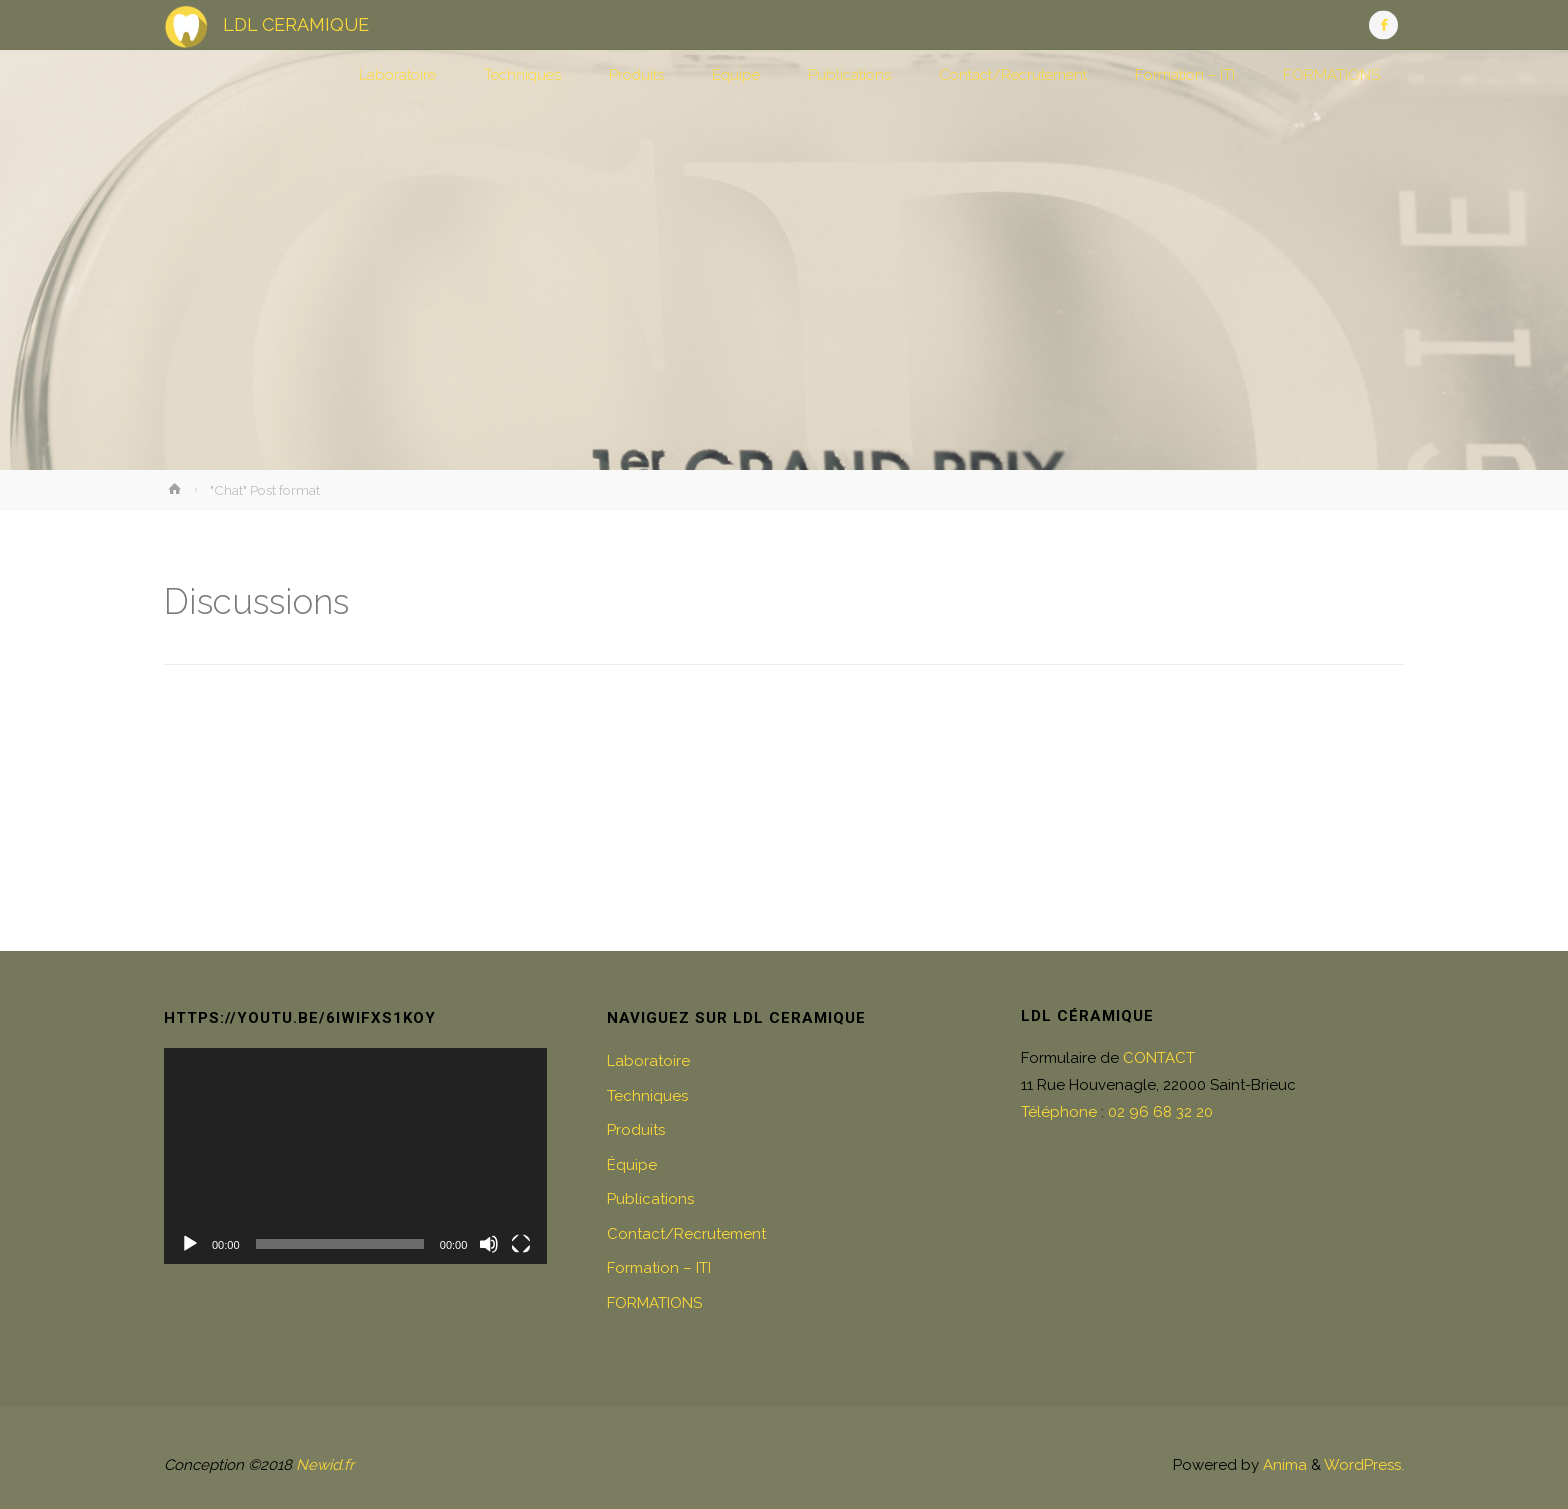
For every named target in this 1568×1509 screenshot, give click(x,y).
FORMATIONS (654, 1303)
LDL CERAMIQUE (296, 24)
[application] (355, 1156)
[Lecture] (190, 1244)
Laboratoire (648, 1061)
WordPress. (1364, 1465)
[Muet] (489, 1244)
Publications (650, 1199)
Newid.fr (325, 1465)
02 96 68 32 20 (1160, 1112)
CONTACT (1159, 1058)
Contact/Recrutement (686, 1234)
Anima (1283, 1465)
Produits (636, 1130)
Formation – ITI (659, 1268)
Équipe (632, 1165)
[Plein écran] (521, 1244)
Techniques (647, 1096)
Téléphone (1059, 1112)
